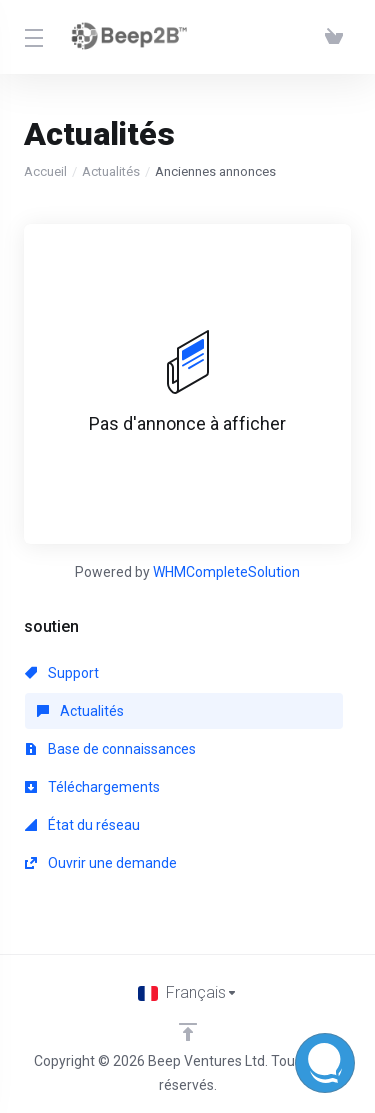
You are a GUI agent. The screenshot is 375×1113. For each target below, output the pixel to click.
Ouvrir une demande (101, 863)
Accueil (45, 171)
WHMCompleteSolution (226, 572)
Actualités (111, 171)
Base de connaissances (110, 749)
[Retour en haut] (188, 1032)
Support (62, 673)
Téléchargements (92, 787)
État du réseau (82, 825)
